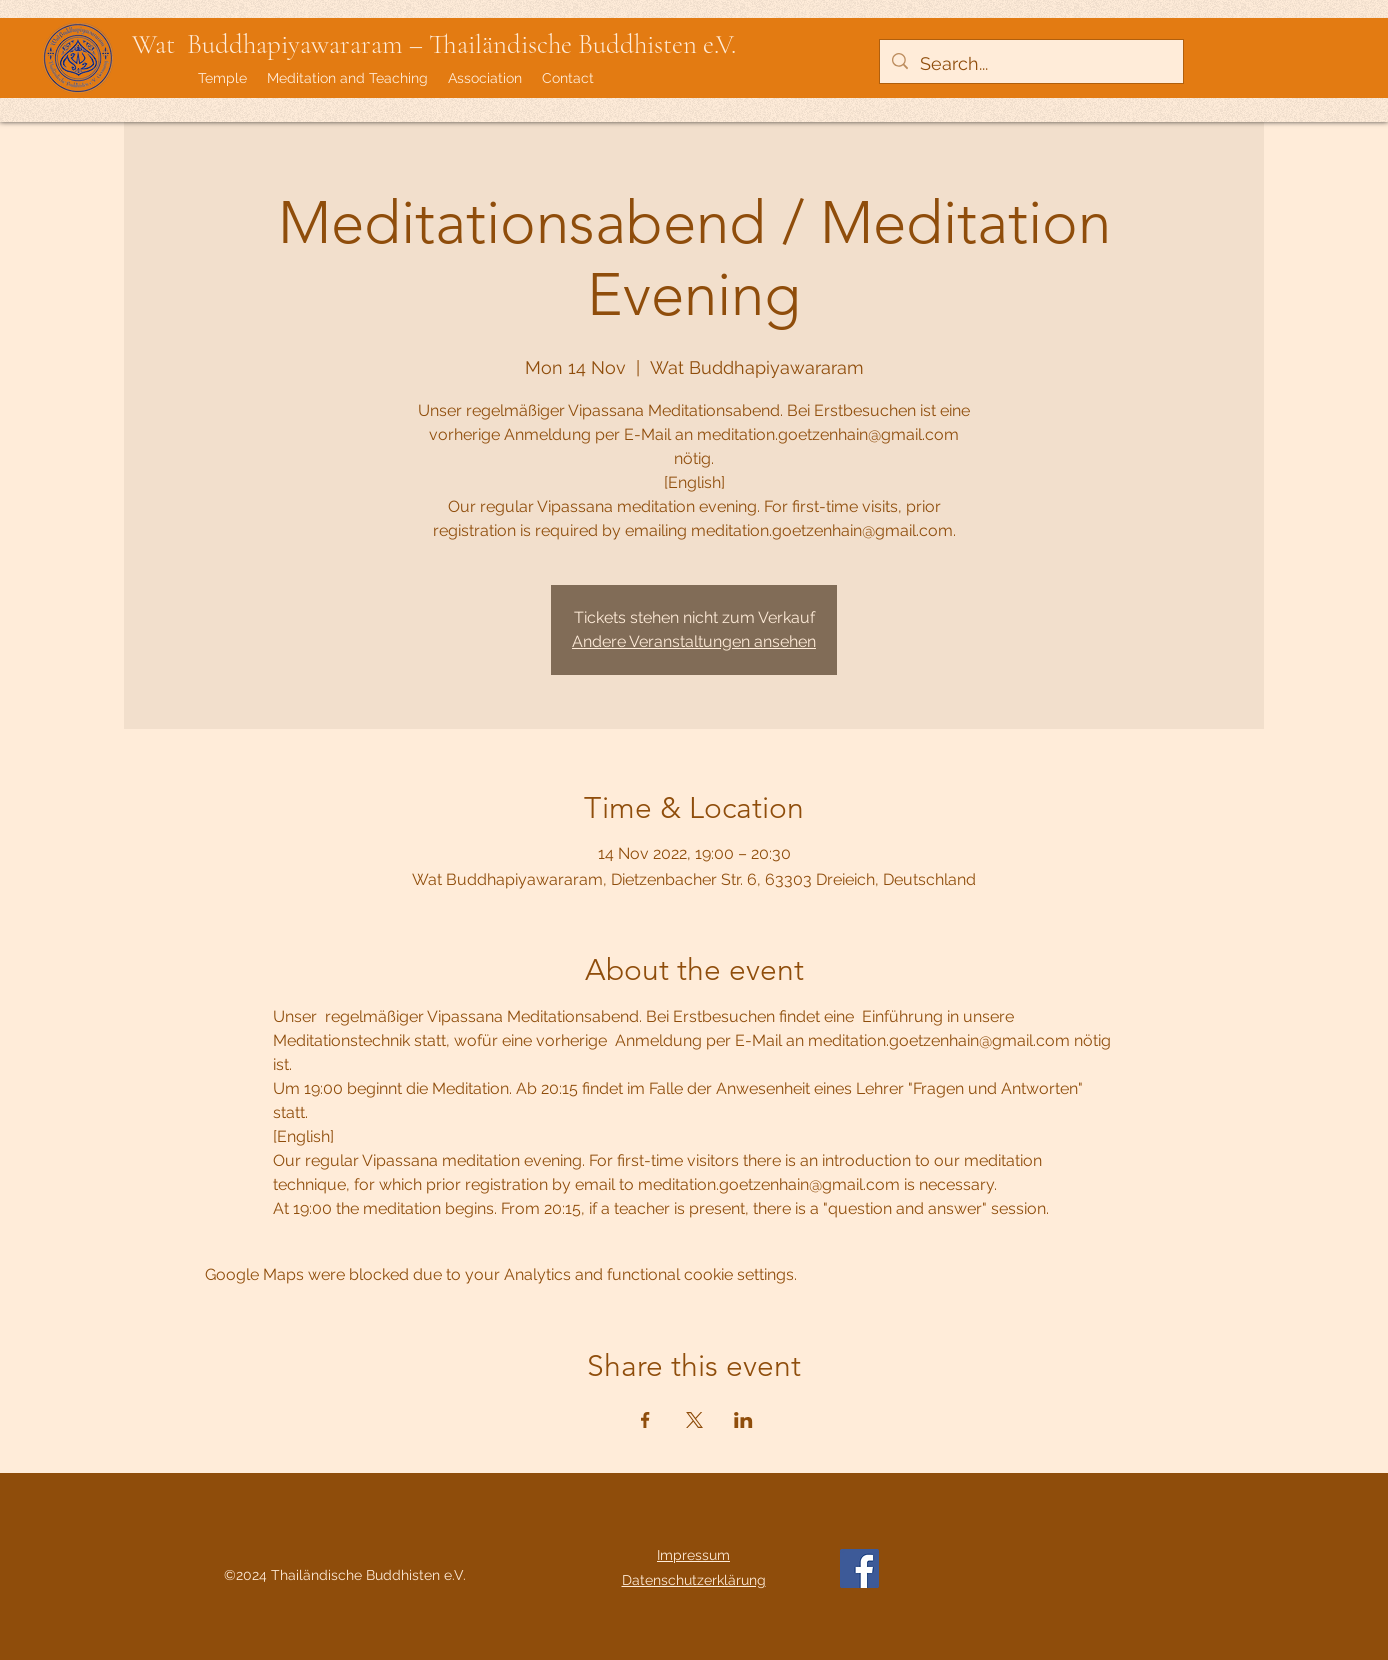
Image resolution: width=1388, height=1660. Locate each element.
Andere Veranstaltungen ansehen (694, 641)
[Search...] (1030, 64)
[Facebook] (859, 1568)
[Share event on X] (694, 1420)
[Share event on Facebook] (645, 1420)
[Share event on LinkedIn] (743, 1420)
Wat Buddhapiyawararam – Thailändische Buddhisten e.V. (434, 44)
